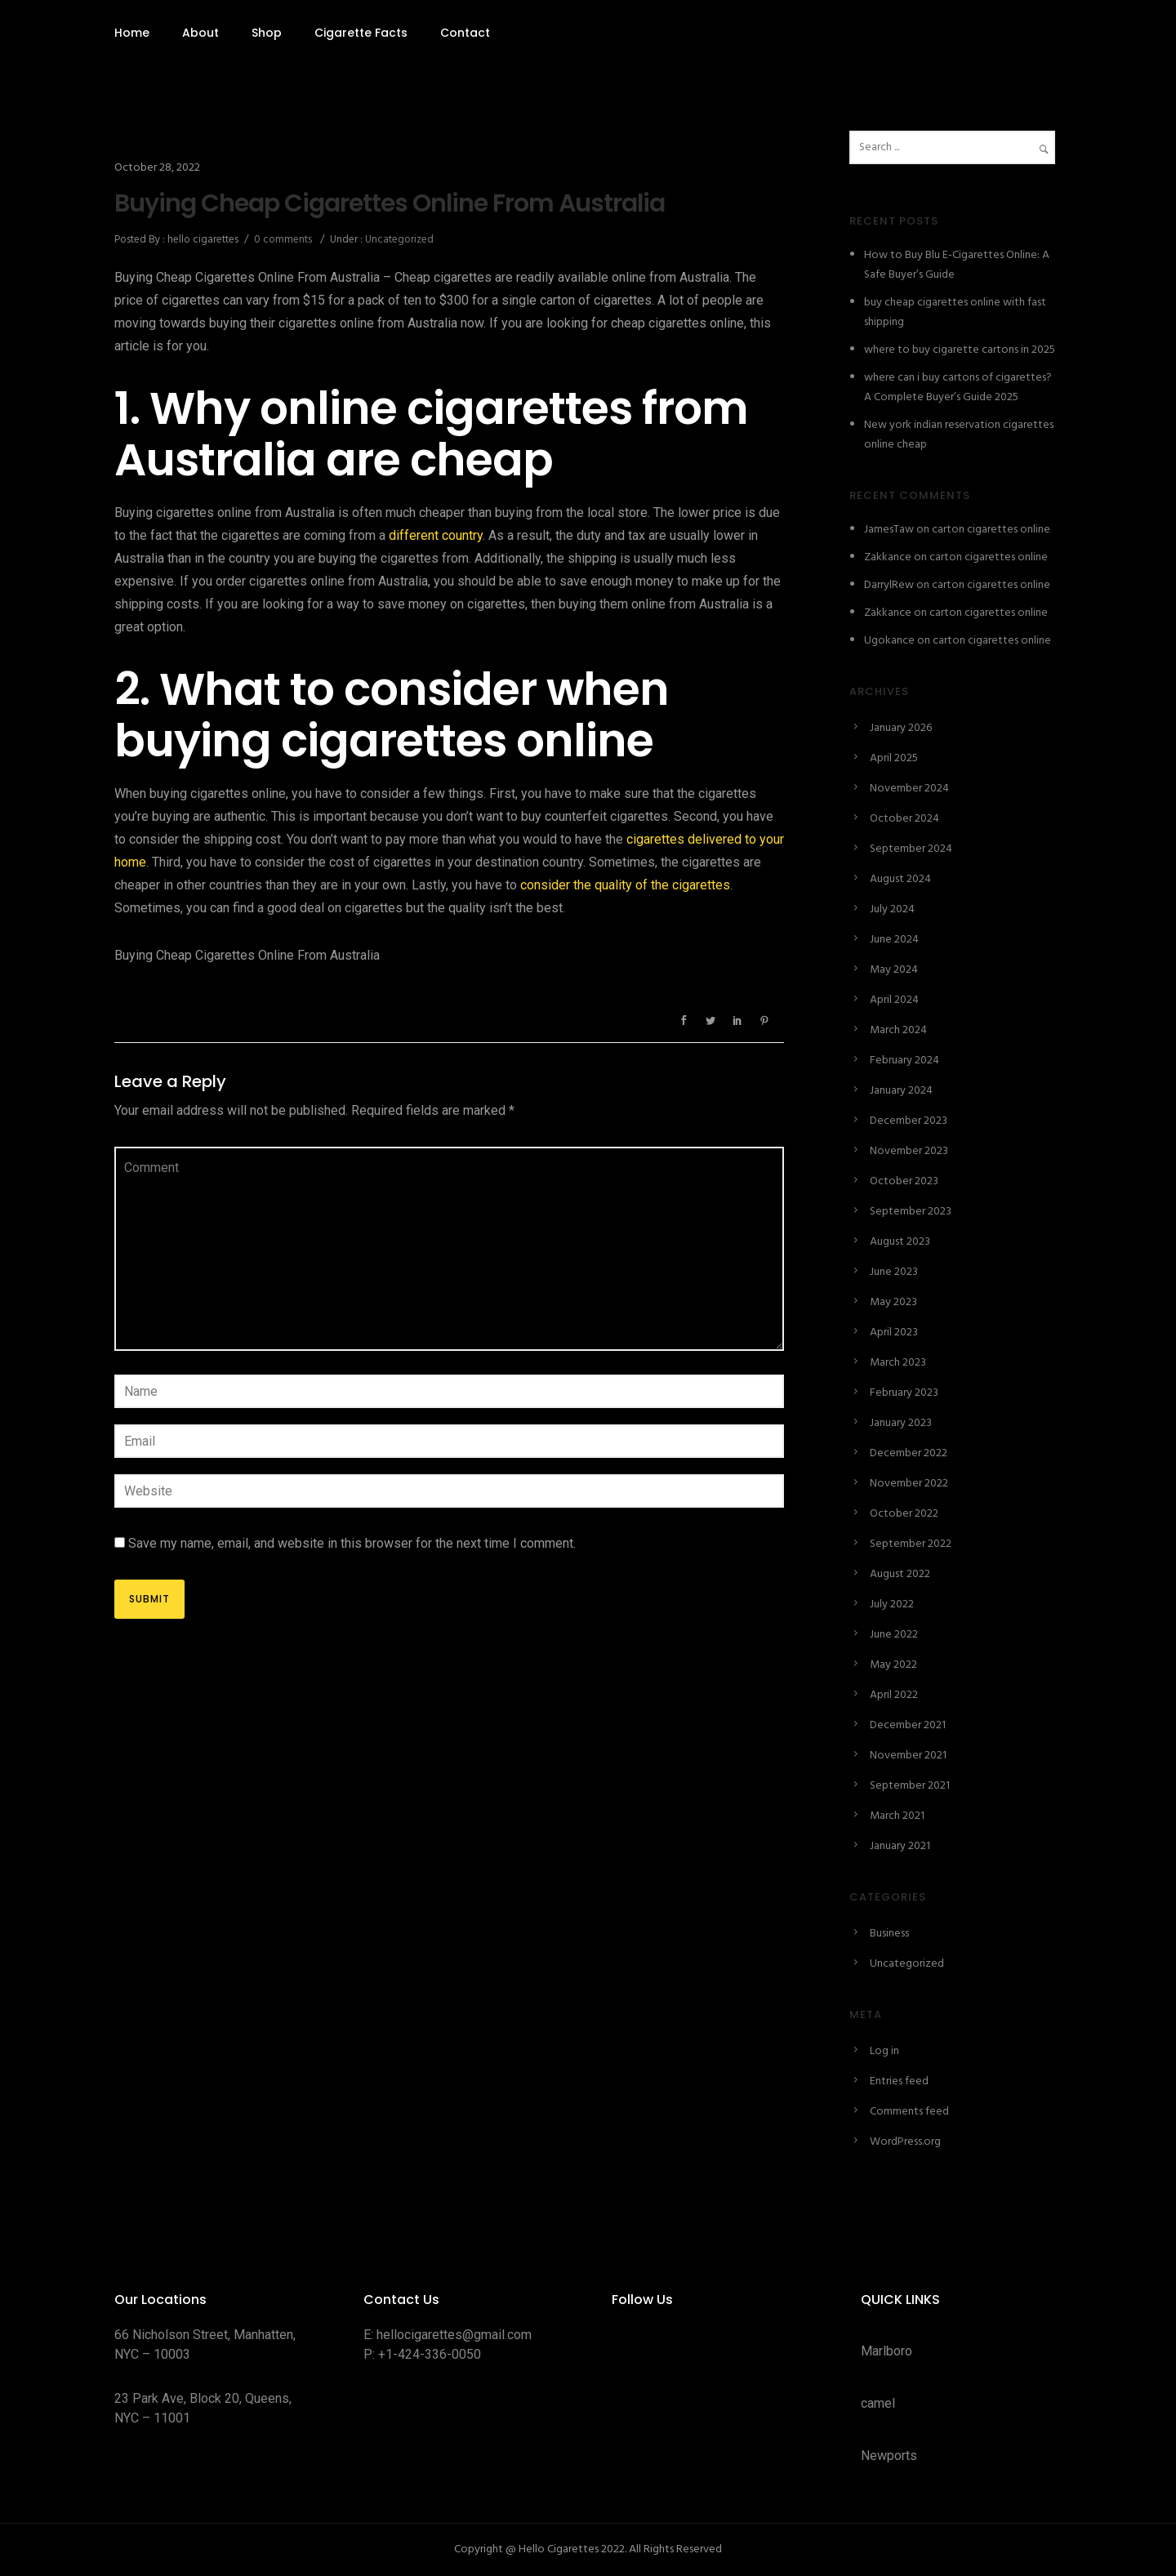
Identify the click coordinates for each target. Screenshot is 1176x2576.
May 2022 (893, 1665)
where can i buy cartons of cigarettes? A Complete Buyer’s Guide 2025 (958, 387)
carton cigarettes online (991, 529)
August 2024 (900, 879)
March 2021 (897, 1816)
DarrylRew (889, 585)
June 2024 (894, 939)
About (200, 33)
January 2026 (901, 728)
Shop (267, 33)
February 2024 (904, 1060)
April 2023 (894, 1332)
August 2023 (900, 1241)
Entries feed (899, 2081)
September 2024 (911, 849)
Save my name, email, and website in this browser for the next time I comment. (352, 1543)
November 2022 (909, 1483)
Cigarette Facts (361, 33)
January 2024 (901, 1090)
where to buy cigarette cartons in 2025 (959, 350)
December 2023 (908, 1121)
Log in (884, 2051)
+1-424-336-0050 (429, 2354)
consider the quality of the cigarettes (625, 885)
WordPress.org (905, 2142)
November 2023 (909, 1151)
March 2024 (898, 1030)
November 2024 (909, 788)
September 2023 (910, 1211)
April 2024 (894, 1000)
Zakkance (887, 557)
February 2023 (904, 1393)
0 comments (283, 239)
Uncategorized (398, 239)
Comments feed (909, 2111)
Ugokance (889, 640)
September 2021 (910, 1785)
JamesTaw (889, 529)
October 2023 (904, 1181)
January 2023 (901, 1423)
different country (436, 535)
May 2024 (894, 969)
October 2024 (904, 818)
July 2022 (892, 1604)
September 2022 (910, 1544)
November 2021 (908, 1755)
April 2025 (894, 758)
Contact (465, 33)
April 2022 (894, 1695)
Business (889, 1933)
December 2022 (908, 1453)
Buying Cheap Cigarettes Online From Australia (389, 203)
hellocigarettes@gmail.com (454, 2334)
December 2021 (908, 1725)
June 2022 (894, 1634)
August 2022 (900, 1574)
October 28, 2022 (157, 167)
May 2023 (893, 1302)
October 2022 (904, 1513)
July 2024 (892, 909)
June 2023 (894, 1272)
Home (131, 33)
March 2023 (898, 1362)
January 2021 (900, 1846)
